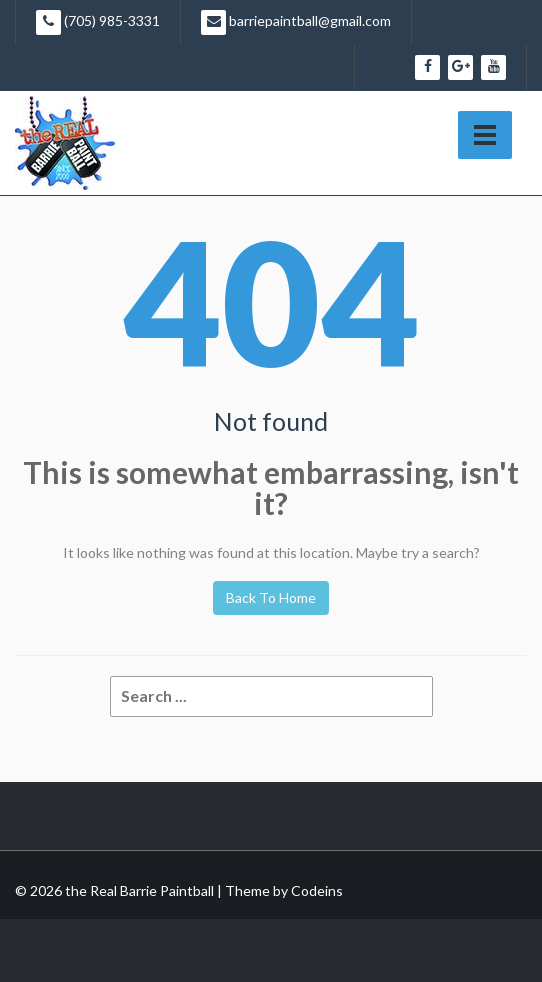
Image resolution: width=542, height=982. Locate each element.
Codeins (317, 890)
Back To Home (271, 597)
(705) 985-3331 (98, 22)
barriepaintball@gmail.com (296, 22)
